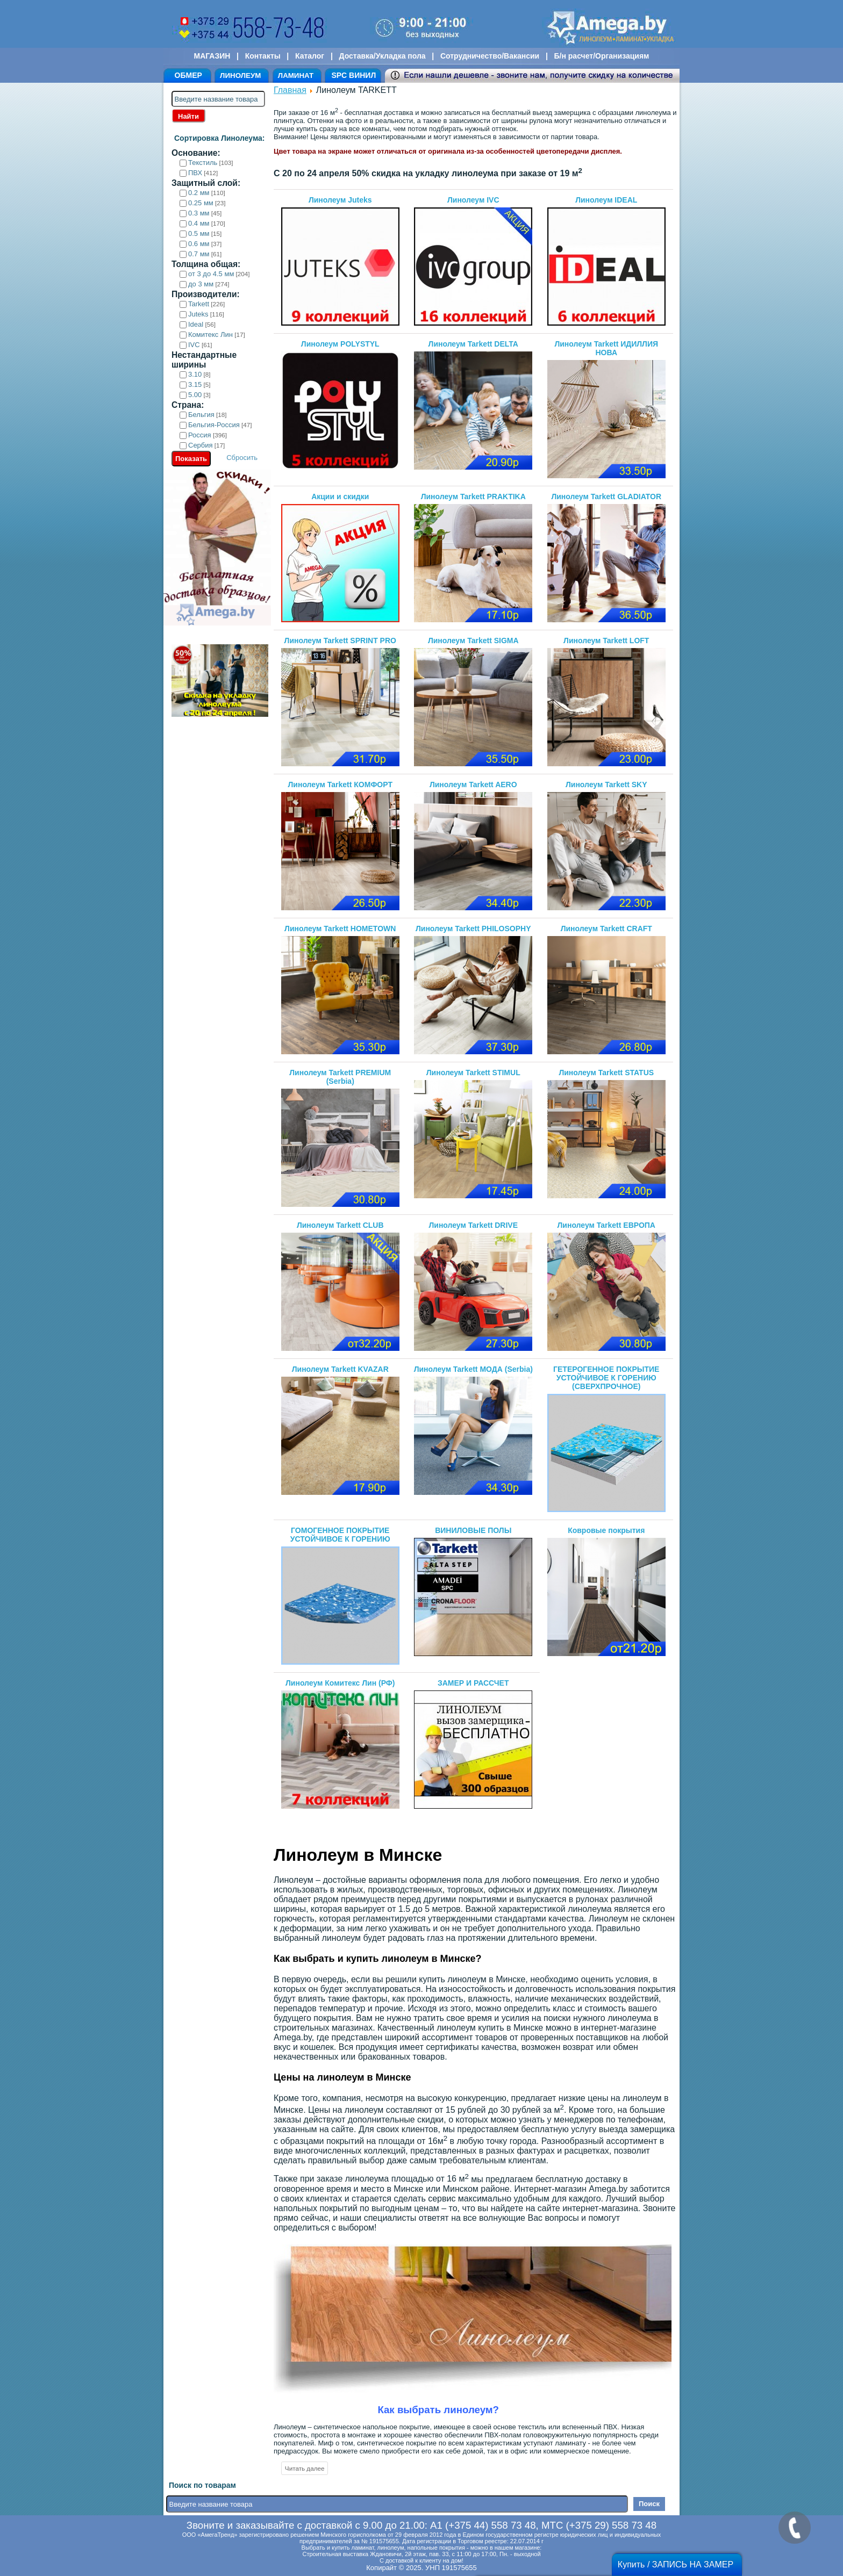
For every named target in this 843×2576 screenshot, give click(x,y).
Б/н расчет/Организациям (601, 56)
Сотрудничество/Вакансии (489, 56)
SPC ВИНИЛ (353, 75)
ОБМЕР (188, 75)
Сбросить (242, 458)
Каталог (309, 56)
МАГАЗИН (212, 56)
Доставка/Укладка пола (382, 56)
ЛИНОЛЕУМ (240, 75)
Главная (290, 90)
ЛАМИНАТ (295, 75)
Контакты (263, 56)
